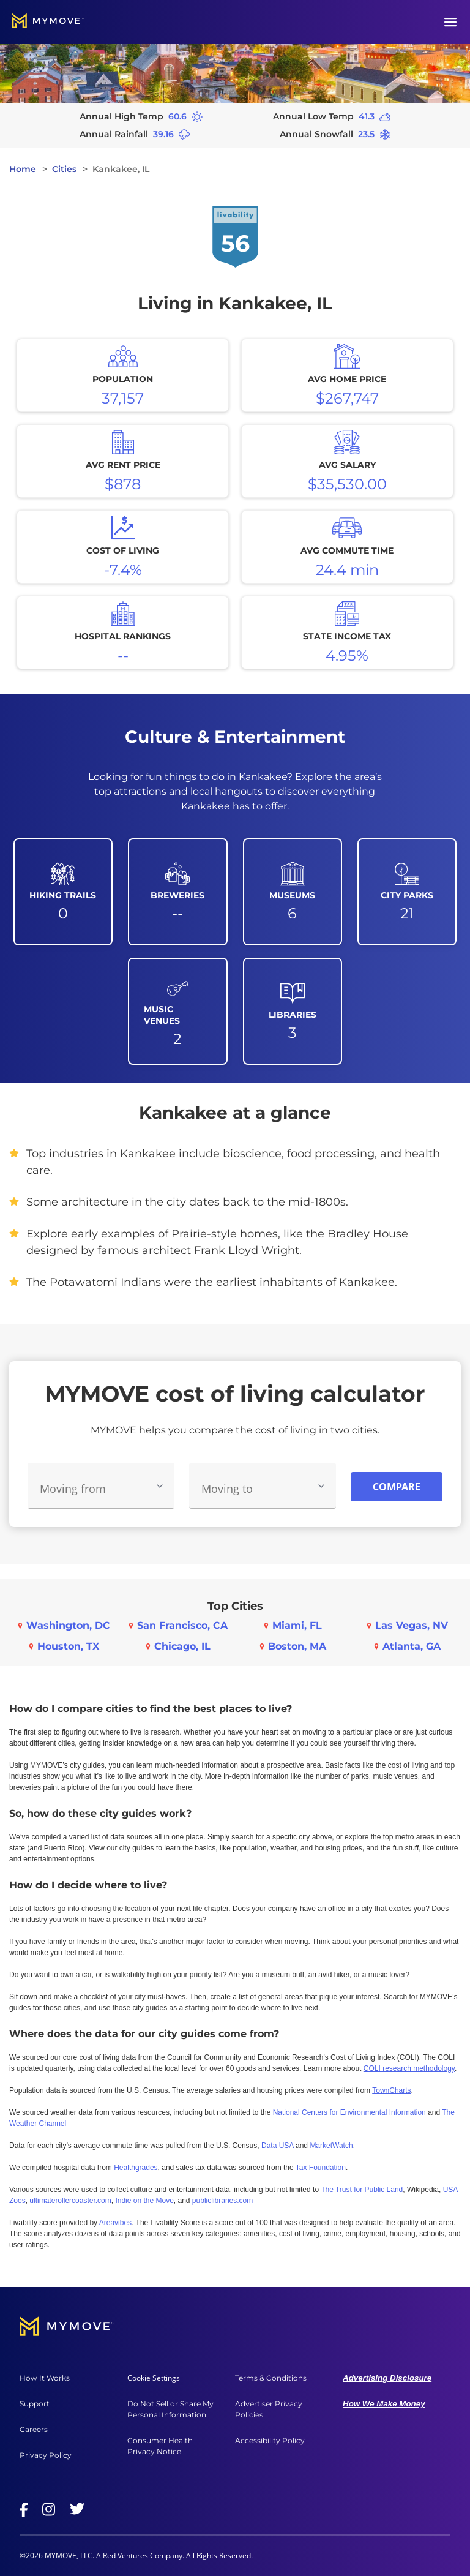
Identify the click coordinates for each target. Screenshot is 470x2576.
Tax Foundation (321, 2167)
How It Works (45, 2378)
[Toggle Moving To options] (321, 1486)
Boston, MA (297, 1646)
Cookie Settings (153, 2378)
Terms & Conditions (271, 2378)
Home (22, 169)
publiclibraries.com (222, 2200)
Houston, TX (68, 1646)
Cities (64, 169)
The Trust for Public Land (362, 2189)
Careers (34, 2429)
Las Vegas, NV (411, 1625)
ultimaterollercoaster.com (70, 2200)
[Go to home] (48, 22)
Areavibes (115, 2222)
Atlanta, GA (411, 1646)
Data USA (277, 2145)
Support (35, 2403)
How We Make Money (384, 2403)
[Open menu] (450, 22)
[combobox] (101, 1486)
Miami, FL (297, 1625)
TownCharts (391, 2090)
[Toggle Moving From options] (159, 1486)
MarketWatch (331, 2145)
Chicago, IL (182, 1646)
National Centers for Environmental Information (349, 2112)
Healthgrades (135, 2167)
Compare (396, 1486)
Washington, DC (68, 1625)
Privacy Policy (46, 2455)
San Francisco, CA (182, 1625)
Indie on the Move (144, 2200)
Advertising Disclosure (387, 2378)
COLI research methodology (409, 2068)
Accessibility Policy (270, 2440)
